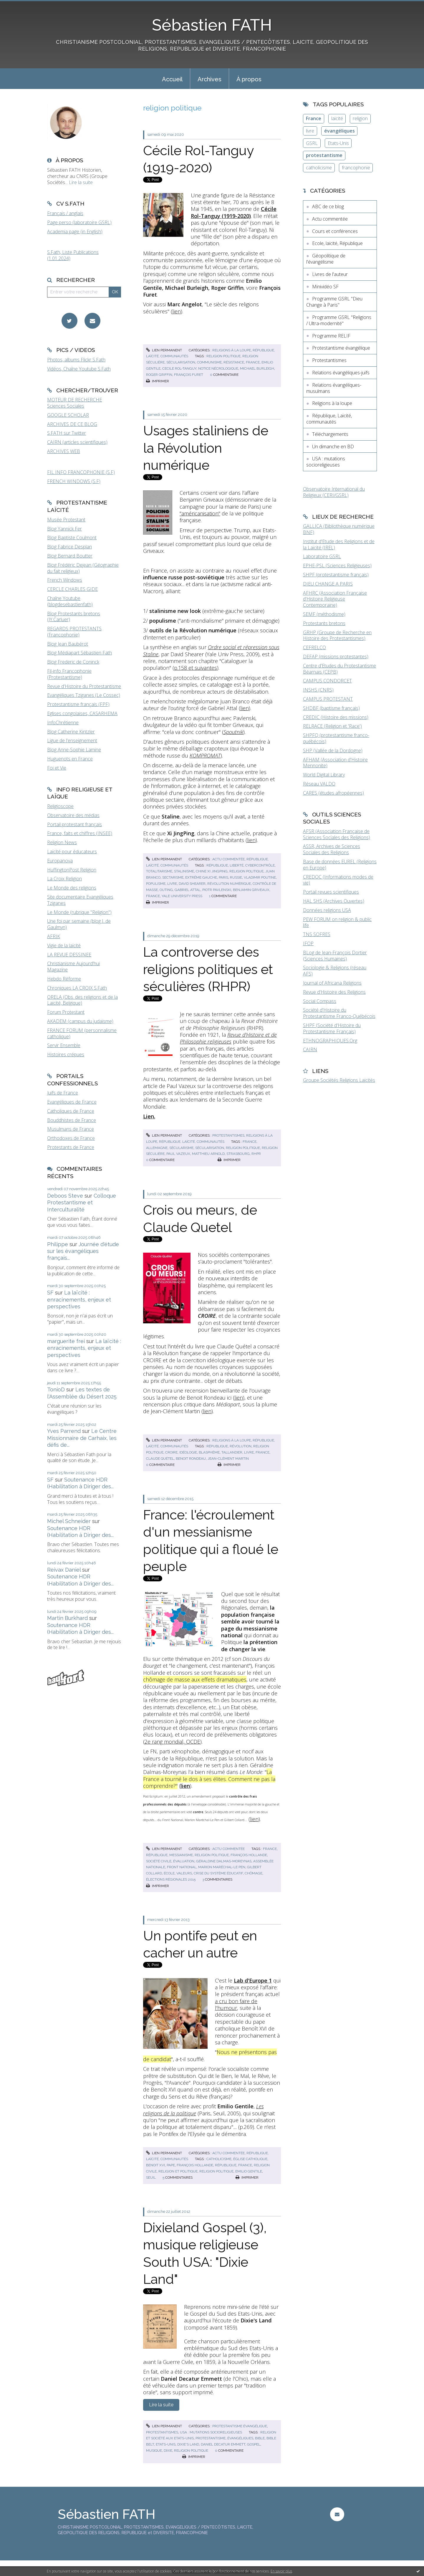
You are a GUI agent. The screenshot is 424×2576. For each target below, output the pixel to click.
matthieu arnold (208, 1154)
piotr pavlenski (216, 890)
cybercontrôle (260, 865)
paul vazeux (178, 1154)
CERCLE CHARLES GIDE (72, 589)
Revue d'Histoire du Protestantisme (84, 686)
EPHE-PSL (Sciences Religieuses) (337, 565)
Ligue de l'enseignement (72, 740)
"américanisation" (200, 513)
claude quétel (160, 1458)
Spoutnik (233, 731)
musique (154, 2450)
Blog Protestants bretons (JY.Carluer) (73, 616)
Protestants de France (70, 1147)
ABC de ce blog (328, 206)
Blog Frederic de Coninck (73, 662)
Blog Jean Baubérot (67, 644)
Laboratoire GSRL (322, 556)
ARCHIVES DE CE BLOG (72, 424)
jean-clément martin (228, 1458)
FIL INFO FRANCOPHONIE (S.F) (81, 472)
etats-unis (165, 2444)
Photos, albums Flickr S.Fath (76, 359)
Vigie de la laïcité (64, 945)
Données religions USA (327, 910)
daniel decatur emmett (223, 2444)
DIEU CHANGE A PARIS (328, 584)
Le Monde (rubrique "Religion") (79, 912)
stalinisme (184, 871)
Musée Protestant (66, 519)
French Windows (64, 580)
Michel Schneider (69, 1521)
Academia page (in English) (74, 231)
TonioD (56, 1389)
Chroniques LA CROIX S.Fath (77, 988)
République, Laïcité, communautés (191, 1142)
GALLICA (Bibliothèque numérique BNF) (339, 529)
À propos (248, 79)
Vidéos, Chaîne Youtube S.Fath (79, 369)
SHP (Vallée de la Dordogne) (332, 750)
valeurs (184, 1873)
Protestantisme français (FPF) (78, 704)
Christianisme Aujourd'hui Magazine (73, 966)
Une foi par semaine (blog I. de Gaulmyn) (79, 924)
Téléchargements (330, 434)
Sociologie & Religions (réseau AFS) (334, 970)
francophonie (356, 167)
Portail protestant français (74, 824)
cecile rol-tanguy (179, 368)
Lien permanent (164, 350)
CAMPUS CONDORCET (327, 680)
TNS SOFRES (316, 934)
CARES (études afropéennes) (333, 793)
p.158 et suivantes (195, 667)
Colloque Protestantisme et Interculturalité (81, 1203)
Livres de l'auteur (330, 274)
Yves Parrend (64, 1431)
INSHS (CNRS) (318, 690)
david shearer (192, 884)
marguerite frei (66, 1341)
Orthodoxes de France (71, 1138)
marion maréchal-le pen (221, 1867)
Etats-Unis (338, 143)
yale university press (182, 896)
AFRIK (53, 936)
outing (166, 890)
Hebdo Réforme (64, 978)
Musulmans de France (70, 1129)
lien (176, 311)
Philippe (57, 1244)
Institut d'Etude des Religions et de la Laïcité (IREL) (339, 544)
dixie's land (188, 2444)
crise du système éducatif (218, 1873)
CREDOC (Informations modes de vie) (338, 880)
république (217, 865)
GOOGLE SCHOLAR (68, 415)
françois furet (188, 375)
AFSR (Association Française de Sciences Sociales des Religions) (336, 834)
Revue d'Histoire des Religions (334, 992)
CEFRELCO (314, 647)
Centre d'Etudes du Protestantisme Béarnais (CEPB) (339, 668)
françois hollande (249, 1855)
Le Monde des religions (71, 887)
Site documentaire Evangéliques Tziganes (80, 900)
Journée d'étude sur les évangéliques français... (83, 1251)
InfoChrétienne (63, 722)
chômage (253, 1873)
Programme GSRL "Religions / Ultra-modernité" (338, 320)
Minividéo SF (325, 286)
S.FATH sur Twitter (66, 433)
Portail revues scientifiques (331, 892)
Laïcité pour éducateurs (72, 851)
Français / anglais (65, 213)
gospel (253, 2444)
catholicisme (218, 2159)
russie (236, 877)
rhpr (256, 1154)
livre (172, 884)
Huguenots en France (70, 758)
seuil (151, 2177)
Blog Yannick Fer (64, 528)
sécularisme (181, 1148)
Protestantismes (228, 1135)
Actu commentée (228, 859)
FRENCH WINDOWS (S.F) (73, 481)
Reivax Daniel (64, 1570)
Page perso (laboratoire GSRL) (79, 222)
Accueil (172, 79)
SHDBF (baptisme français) (331, 708)
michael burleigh (257, 368)
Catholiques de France (70, 1111)
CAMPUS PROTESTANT (328, 699)
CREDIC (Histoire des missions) (335, 717)
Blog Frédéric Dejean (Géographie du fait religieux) (83, 568)
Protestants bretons (324, 623)
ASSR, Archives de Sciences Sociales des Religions (331, 849)
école (169, 1873)
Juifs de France (62, 1092)
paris (223, 877)
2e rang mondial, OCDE (172, 1741)
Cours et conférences (335, 231)
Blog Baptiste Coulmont (72, 537)
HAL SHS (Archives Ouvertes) (333, 901)
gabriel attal (188, 890)
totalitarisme (159, 871)
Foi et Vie (56, 768)
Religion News (62, 842)
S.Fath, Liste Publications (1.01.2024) (73, 255)
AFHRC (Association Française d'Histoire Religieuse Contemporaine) (335, 599)
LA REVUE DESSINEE (69, 954)
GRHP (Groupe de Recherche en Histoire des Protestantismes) (337, 635)
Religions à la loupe (231, 350)
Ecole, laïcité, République (337, 243)
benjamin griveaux (251, 890)
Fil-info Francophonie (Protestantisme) (69, 674)
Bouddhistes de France (71, 1120)
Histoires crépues (65, 1054)
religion (360, 118)
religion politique (223, 356)
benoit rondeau (191, 1458)
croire (171, 1452)
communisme (209, 362)
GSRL (312, 143)
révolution (240, 1446)
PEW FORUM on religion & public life (337, 922)
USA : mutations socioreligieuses (211, 2432)
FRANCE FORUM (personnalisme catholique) (82, 1033)
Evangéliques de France (72, 1102)
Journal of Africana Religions (332, 983)
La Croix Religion (64, 878)
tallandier (231, 1452)
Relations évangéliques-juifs (341, 372)
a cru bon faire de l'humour (236, 2004)
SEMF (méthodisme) (324, 614)
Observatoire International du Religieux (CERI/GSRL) (334, 492)
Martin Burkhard (67, 1618)
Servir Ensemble (63, 1045)
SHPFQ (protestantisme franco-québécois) (336, 738)
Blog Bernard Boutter (69, 556)
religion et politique (178, 2171)
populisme (155, 884)
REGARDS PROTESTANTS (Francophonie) (74, 631)
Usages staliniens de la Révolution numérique (205, 448)
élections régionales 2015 (171, 1879)
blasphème (209, 1452)
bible (260, 2438)
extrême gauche (201, 877)
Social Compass (319, 1001)
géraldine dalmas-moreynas (223, 1861)
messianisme (181, 1855)
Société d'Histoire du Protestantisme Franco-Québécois (339, 1013)
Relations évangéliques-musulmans (333, 388)
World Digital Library (324, 774)
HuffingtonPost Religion (71, 870)
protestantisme (211, 2438)
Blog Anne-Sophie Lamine (74, 749)
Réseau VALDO (319, 784)
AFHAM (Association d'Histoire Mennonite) (335, 762)
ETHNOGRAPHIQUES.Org (330, 1040)
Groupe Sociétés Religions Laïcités (339, 1080)
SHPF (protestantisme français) (336, 574)
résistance (233, 362)
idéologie (188, 1452)
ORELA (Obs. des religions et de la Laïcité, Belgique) (82, 1000)
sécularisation (180, 362)
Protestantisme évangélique (239, 2426)
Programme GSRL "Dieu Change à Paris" (334, 301)
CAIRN (310, 1049)
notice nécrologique (218, 368)
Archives (209, 79)
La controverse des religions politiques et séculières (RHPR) (208, 969)
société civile (158, 1861)
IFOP (308, 943)
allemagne (157, 1148)
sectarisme (172, 877)
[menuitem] (172, 78)
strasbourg (238, 1154)
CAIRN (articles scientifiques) (77, 442)
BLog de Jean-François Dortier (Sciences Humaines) (335, 955)
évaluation (183, 1861)
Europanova (60, 860)
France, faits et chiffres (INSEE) (79, 833)
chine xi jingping (212, 871)
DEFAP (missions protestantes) (335, 656)
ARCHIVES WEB (63, 451)
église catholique (250, 2159)
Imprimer (157, 381)
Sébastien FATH (212, 24)
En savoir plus (281, 2571)
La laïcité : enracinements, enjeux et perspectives (79, 1299)
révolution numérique (229, 884)
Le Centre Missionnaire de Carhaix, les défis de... (82, 1438)
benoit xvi (155, 2165)
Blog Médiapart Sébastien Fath (79, 652)
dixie (168, 2450)
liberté (237, 865)
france (253, 362)
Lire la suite (81, 182)
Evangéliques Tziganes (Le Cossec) (83, 695)
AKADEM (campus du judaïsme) (80, 1021)
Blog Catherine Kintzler (71, 731)
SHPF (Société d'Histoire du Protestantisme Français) (332, 1028)
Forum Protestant (66, 1012)
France (313, 118)
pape (171, 2165)
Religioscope (60, 806)
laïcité (337, 118)
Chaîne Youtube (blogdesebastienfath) (70, 601)
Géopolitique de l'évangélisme (325, 258)
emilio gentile (248, 2171)
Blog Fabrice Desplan (69, 546)
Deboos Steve (65, 1196)
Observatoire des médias (73, 815)
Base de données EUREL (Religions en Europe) (340, 864)
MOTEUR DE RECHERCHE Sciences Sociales (74, 402)
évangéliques (240, 2438)
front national (181, 1867)
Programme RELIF (331, 336)
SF (50, 1292)
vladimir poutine (260, 877)
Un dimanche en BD (333, 446)
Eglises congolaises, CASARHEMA (82, 713)
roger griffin (159, 375)
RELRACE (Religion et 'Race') (332, 726)
